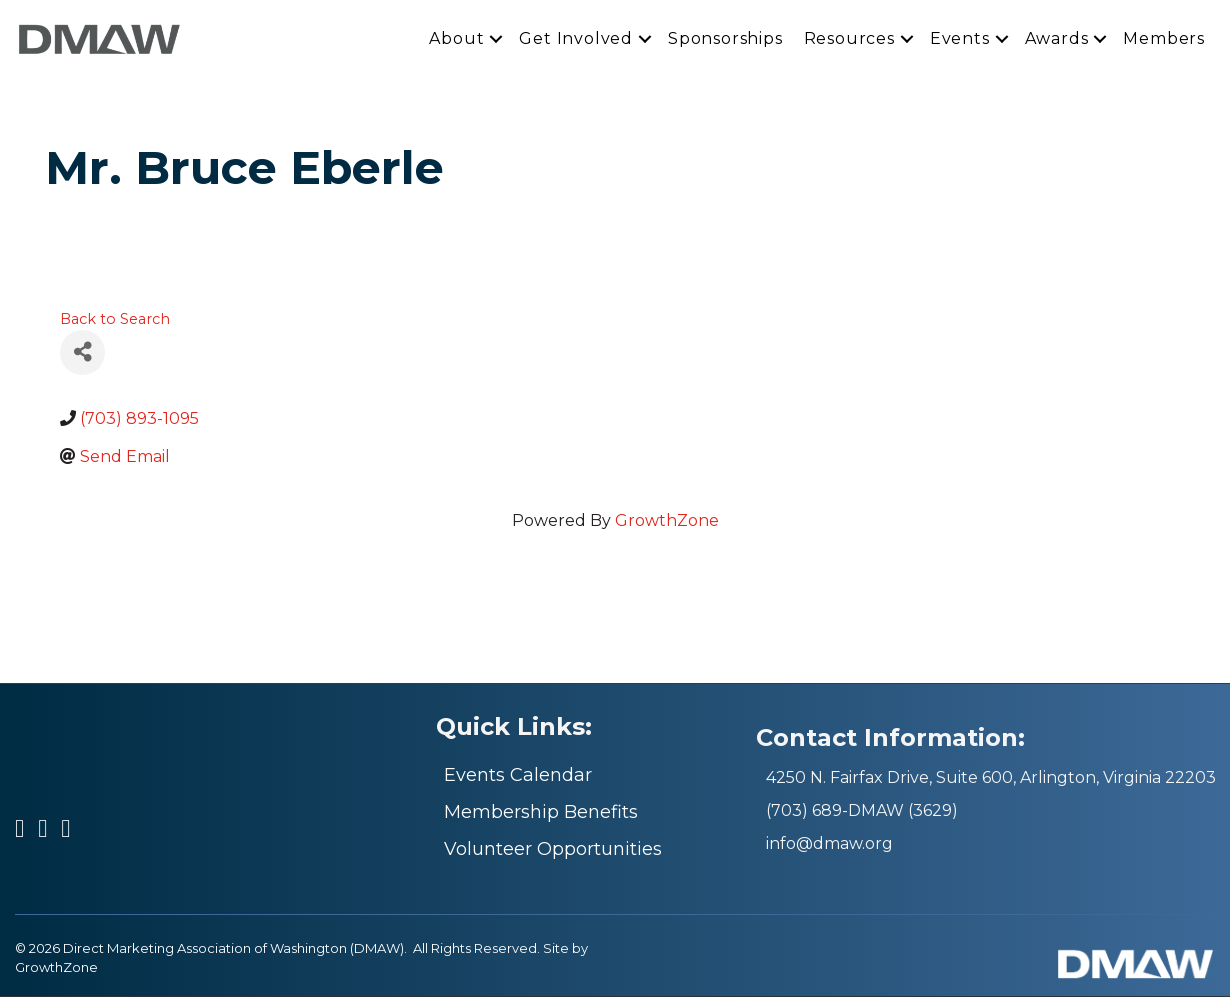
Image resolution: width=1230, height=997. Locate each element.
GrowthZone (667, 521)
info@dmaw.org (829, 844)
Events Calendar (518, 776)
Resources (849, 39)
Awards (1057, 39)
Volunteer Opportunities (553, 850)
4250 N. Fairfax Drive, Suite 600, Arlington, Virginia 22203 (991, 778)
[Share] (82, 353)
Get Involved (576, 39)
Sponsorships (725, 39)
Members (1164, 39)
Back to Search (115, 320)
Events (960, 39)
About (456, 39)
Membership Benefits (541, 813)
